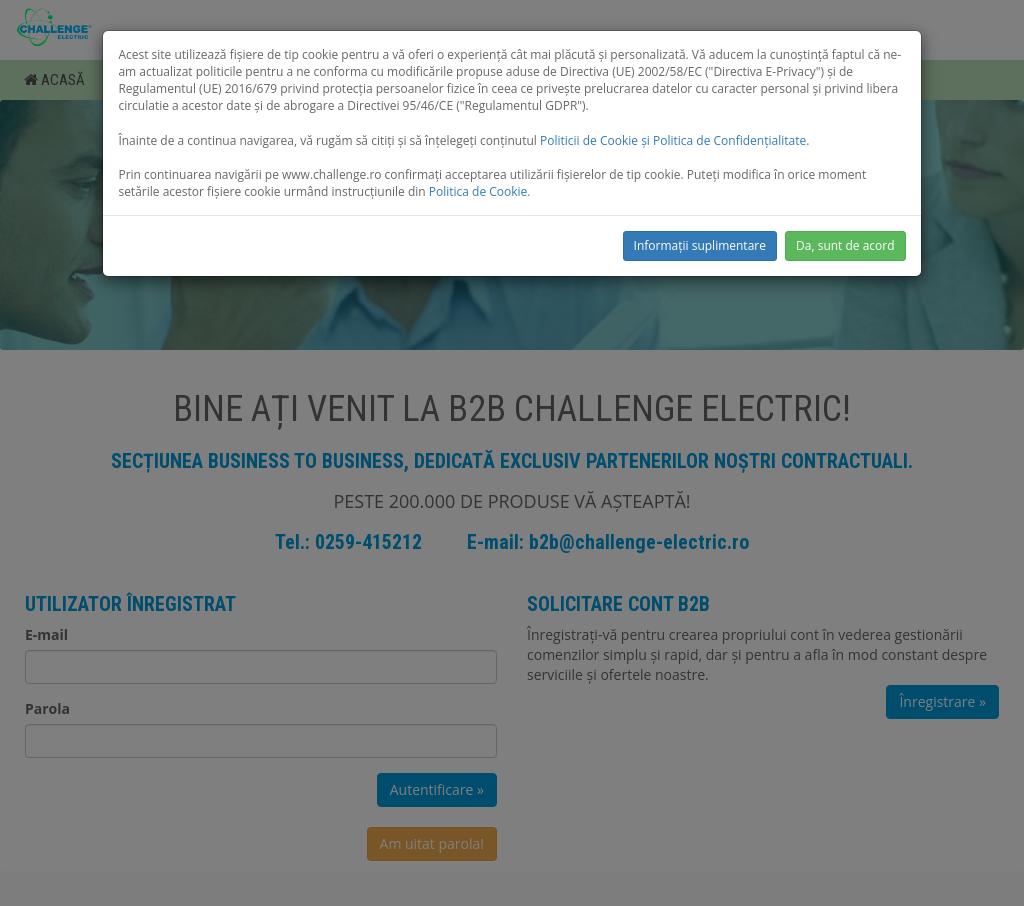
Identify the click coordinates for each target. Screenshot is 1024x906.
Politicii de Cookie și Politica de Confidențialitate (673, 140)
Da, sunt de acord (845, 245)
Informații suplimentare (700, 245)
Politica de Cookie (478, 191)
